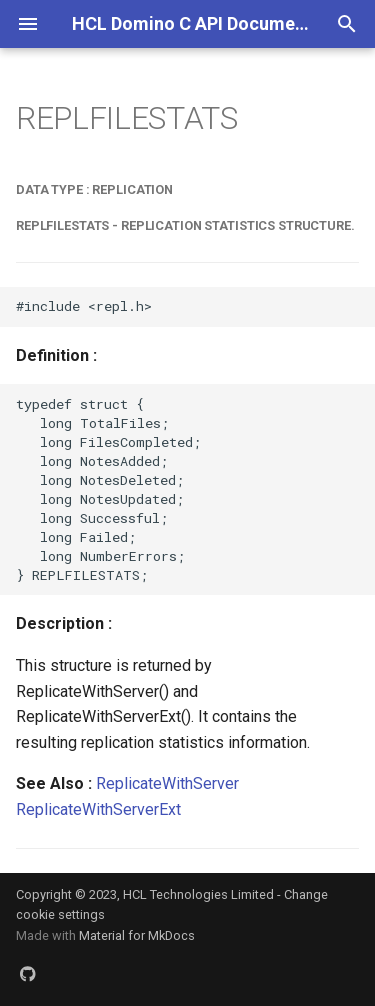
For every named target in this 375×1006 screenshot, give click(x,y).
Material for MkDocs (137, 935)
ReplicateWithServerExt (98, 809)
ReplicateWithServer (167, 783)
